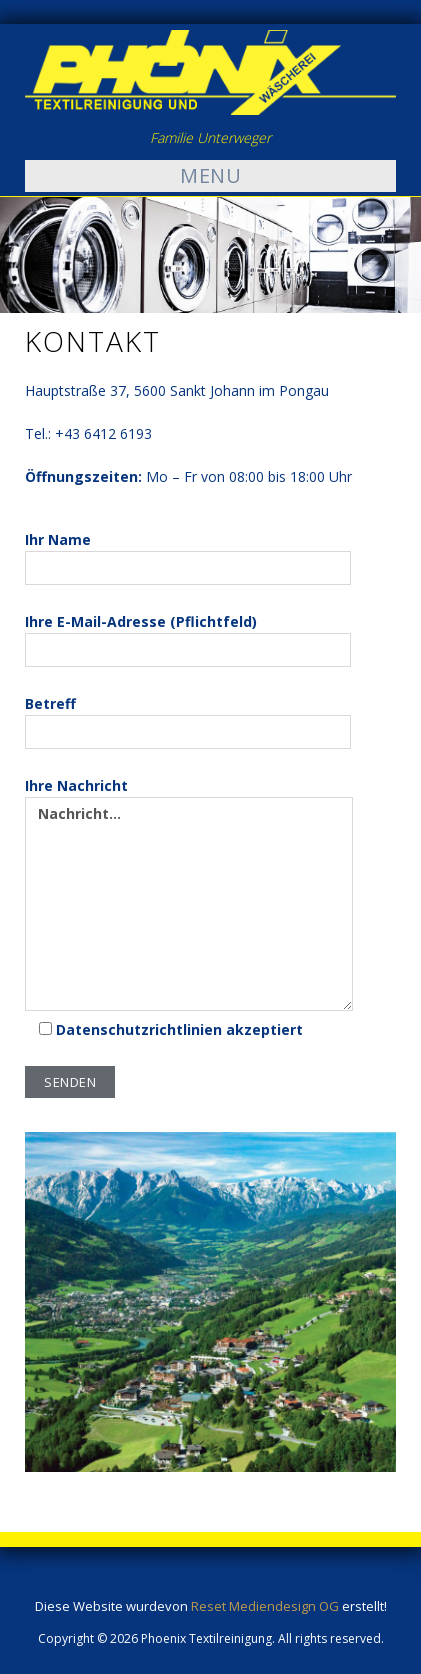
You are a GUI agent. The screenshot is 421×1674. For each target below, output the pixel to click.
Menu (210, 175)
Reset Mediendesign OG (265, 1606)
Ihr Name (188, 557)
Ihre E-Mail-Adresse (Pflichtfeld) (188, 639)
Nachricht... (189, 904)
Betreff (188, 721)
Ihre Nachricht (189, 893)
